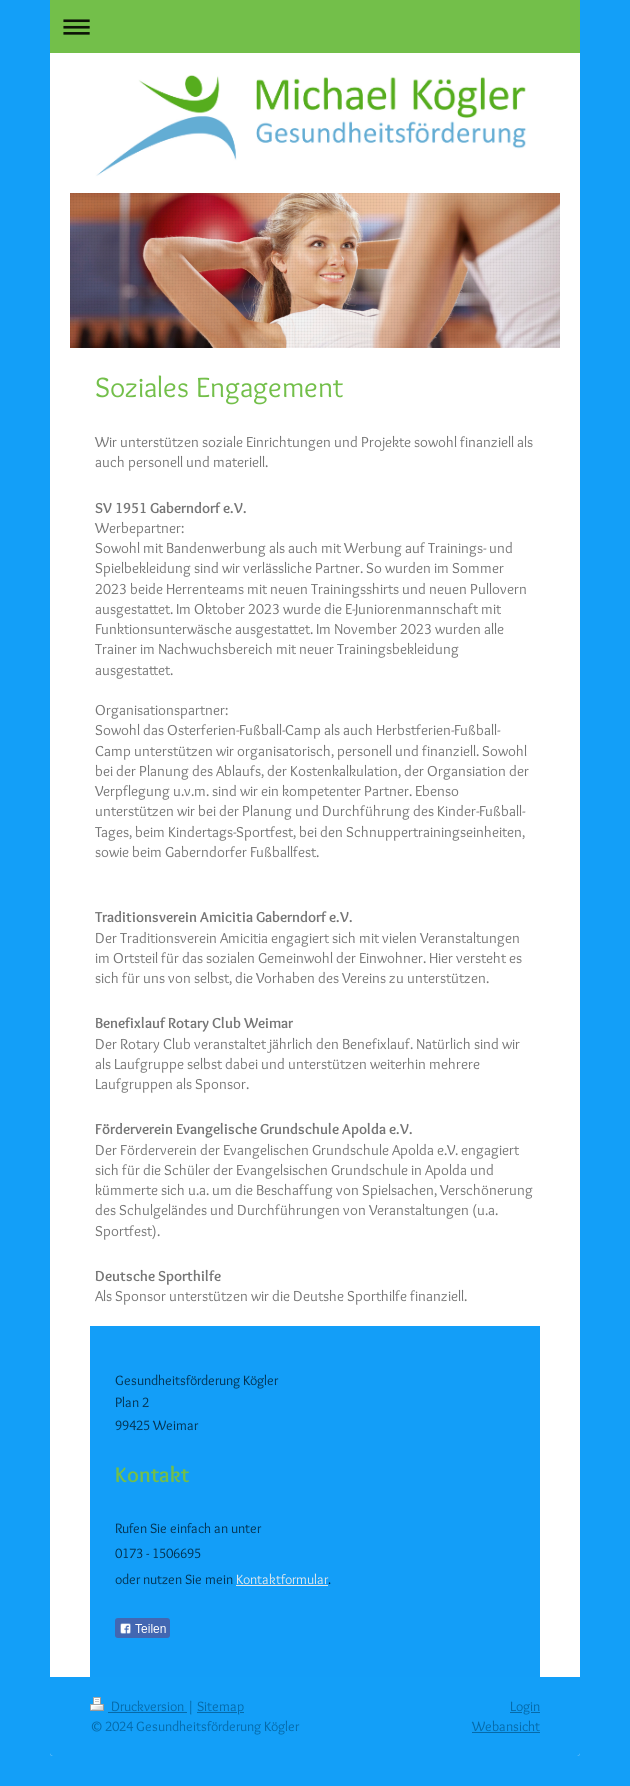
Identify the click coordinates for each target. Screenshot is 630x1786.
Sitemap (220, 1706)
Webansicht (506, 1726)
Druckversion (138, 1706)
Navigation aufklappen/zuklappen (315, 26)
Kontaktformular (282, 1579)
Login (525, 1706)
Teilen (142, 1629)
